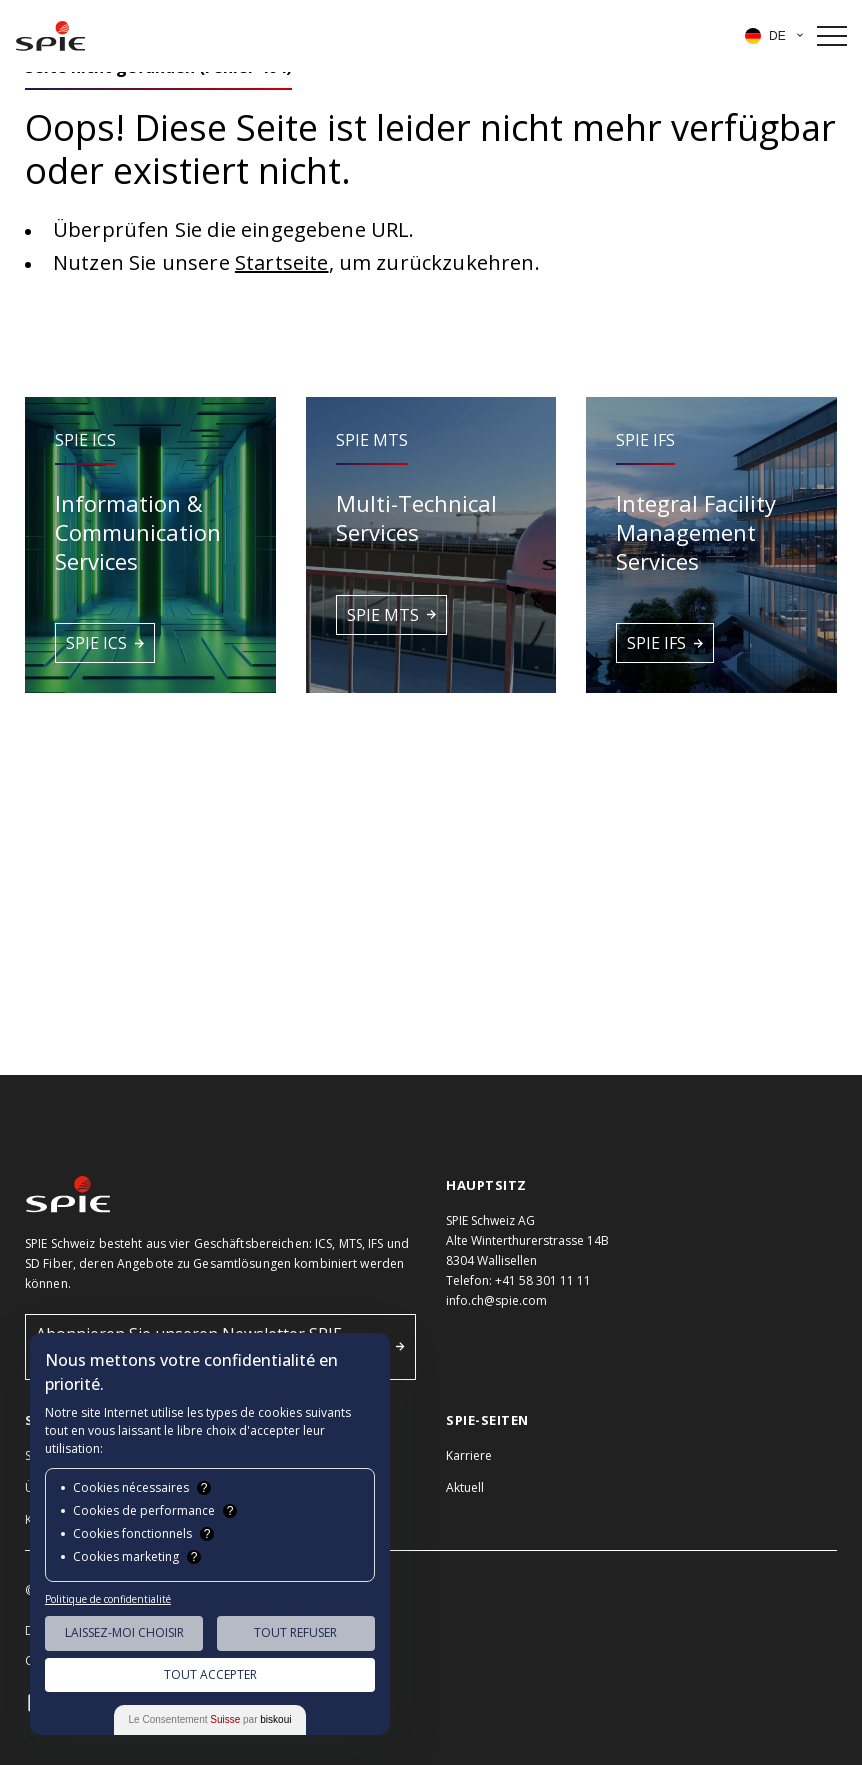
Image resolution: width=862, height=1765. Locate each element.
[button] (150, 545)
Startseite (282, 262)
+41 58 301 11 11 (543, 1280)
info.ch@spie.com (496, 1300)
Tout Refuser (295, 1632)
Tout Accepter (210, 1674)
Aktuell (465, 1487)
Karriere (469, 1455)
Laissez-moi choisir (124, 1632)
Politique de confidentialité (108, 1599)
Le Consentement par (210, 1719)
